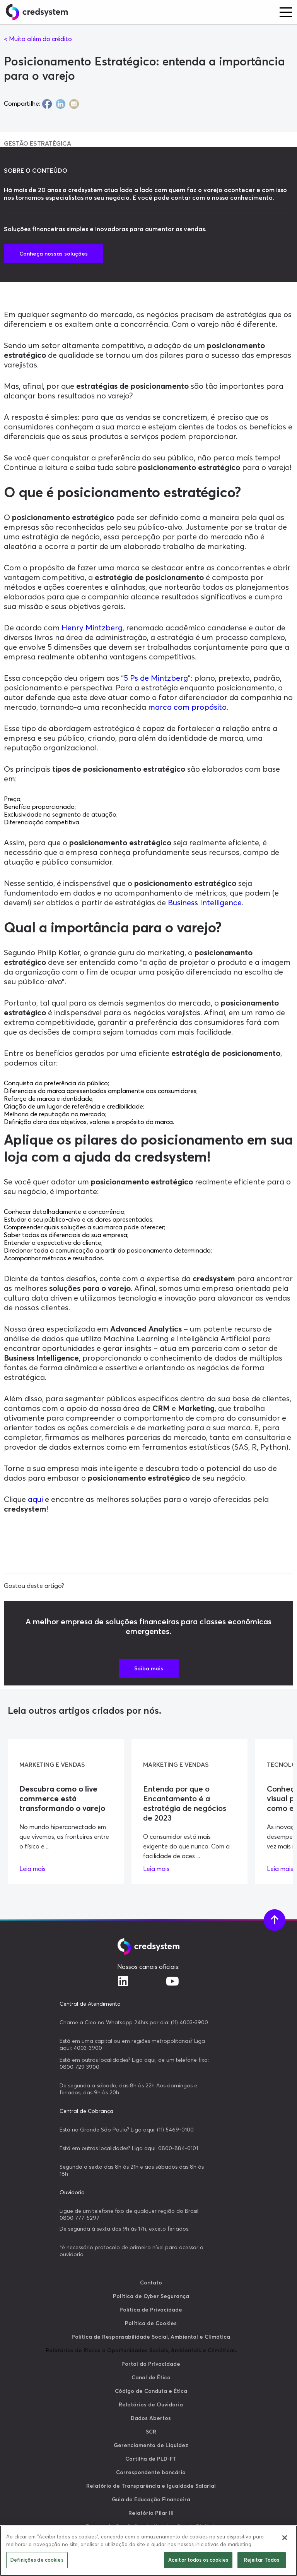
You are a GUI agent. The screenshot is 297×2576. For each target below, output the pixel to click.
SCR (151, 2431)
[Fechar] (284, 2537)
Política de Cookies (151, 2323)
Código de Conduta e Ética (151, 2390)
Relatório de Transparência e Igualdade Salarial (151, 2485)
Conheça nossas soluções (53, 253)
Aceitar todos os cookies (198, 2560)
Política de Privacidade (150, 2309)
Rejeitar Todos (262, 2560)
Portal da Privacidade (150, 2363)
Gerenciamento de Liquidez (151, 2445)
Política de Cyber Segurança (151, 2296)
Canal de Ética (151, 2377)
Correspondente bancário (151, 2472)
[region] (148, 2550)
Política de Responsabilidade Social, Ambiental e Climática (151, 2336)
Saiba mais (148, 1668)
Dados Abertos (151, 2418)
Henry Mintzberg (91, 627)
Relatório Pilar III (151, 2512)
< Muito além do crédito (38, 39)
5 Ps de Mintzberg (156, 678)
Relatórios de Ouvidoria (151, 2404)
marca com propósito (186, 707)
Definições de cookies (36, 2560)
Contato (151, 2282)
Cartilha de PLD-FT (150, 2458)
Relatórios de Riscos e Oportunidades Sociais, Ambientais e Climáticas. (141, 2350)
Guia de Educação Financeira (151, 2499)
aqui (34, 1499)
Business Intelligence (205, 902)
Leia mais (32, 1868)
